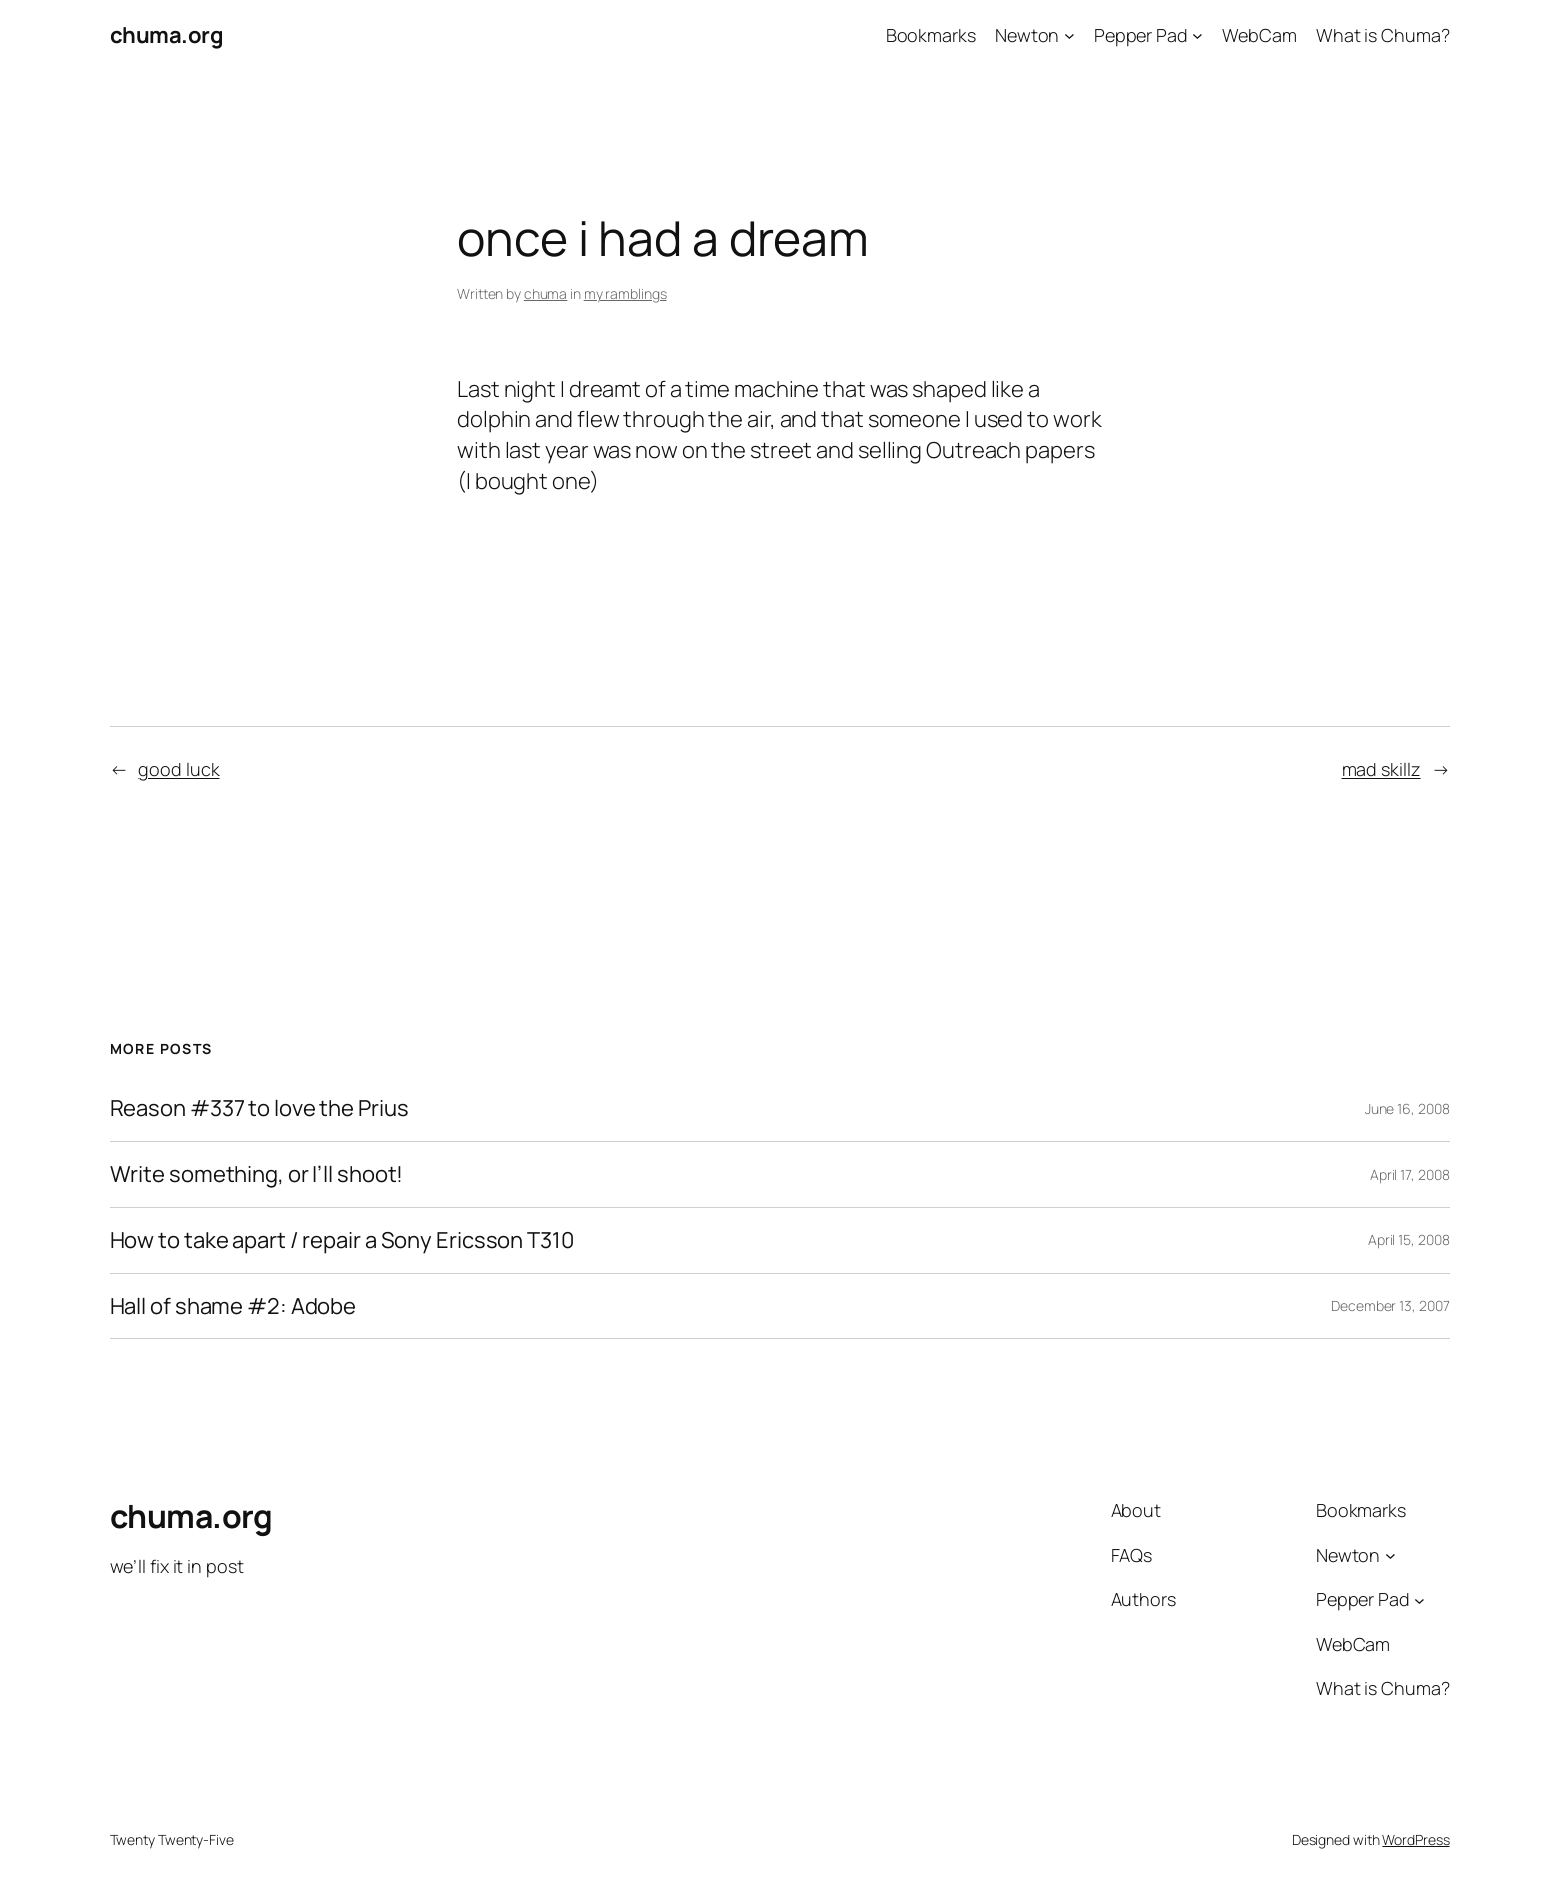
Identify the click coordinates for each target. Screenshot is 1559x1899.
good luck (178, 769)
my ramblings (625, 293)
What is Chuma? (1383, 35)
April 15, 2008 (1409, 1239)
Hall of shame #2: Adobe (233, 1306)
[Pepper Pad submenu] (1197, 35)
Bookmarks (931, 35)
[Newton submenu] (1069, 35)
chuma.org (167, 35)
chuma (546, 293)
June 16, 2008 (1407, 1108)
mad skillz (1381, 769)
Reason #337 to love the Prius (259, 1108)
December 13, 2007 (1390, 1305)
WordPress (1415, 1839)
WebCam (1259, 35)
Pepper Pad (1141, 35)
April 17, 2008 (1410, 1174)
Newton (1027, 35)
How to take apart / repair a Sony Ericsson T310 (342, 1240)
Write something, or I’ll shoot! (257, 1174)
